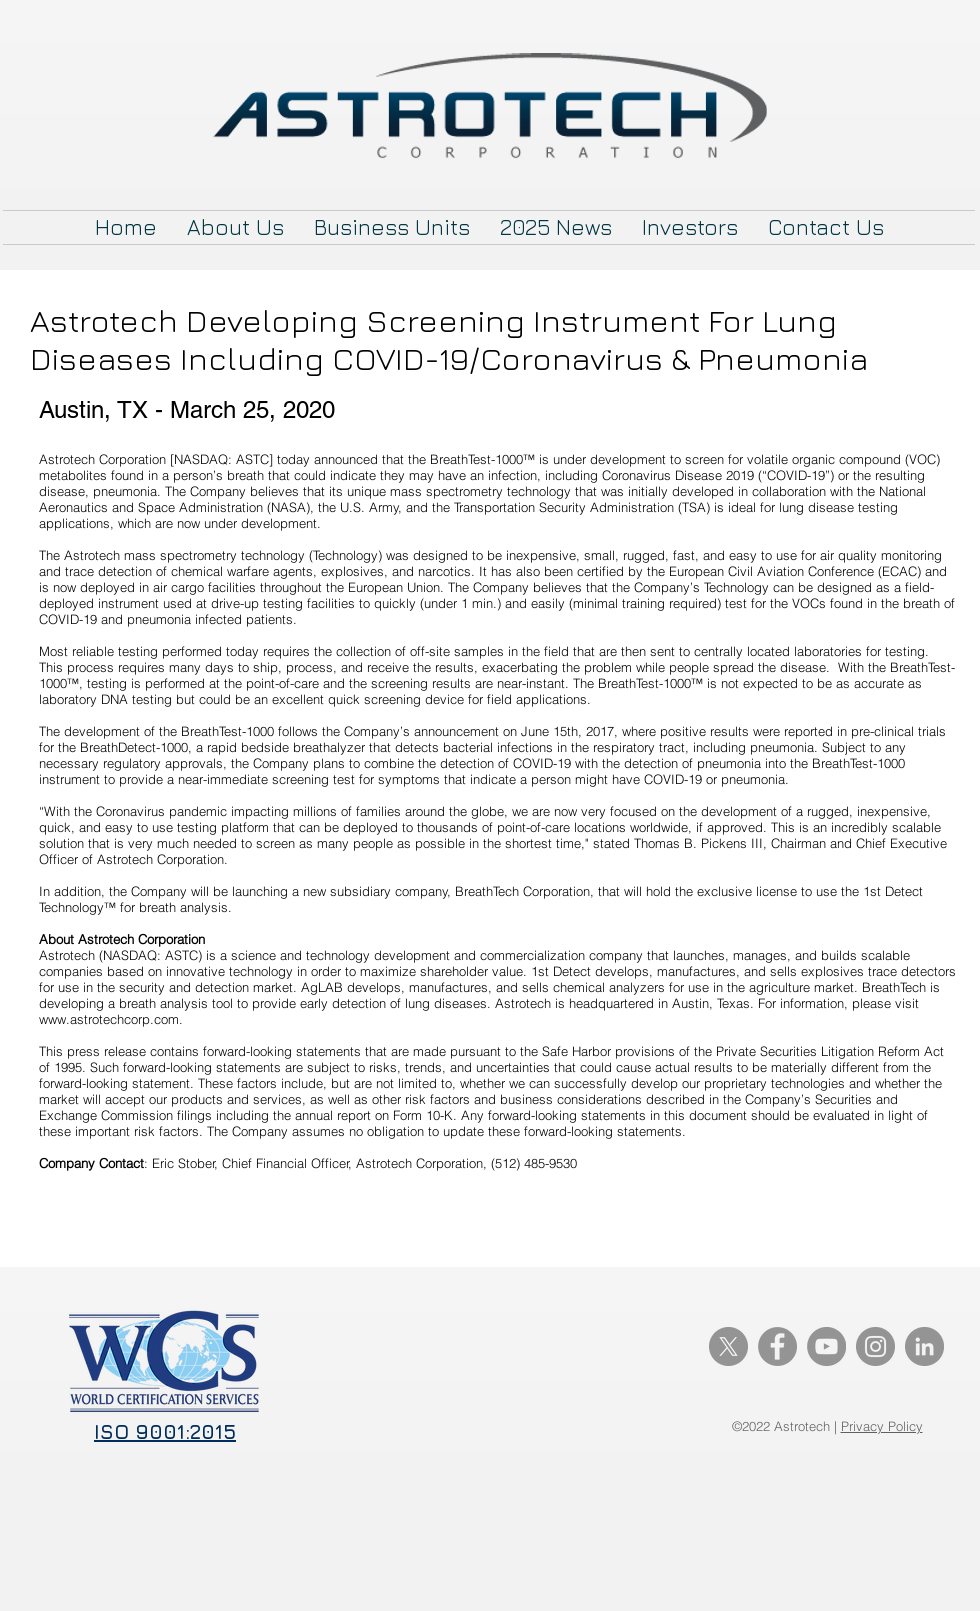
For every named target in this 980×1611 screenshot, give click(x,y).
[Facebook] (777, 1346)
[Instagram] (875, 1346)
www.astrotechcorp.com (109, 1019)
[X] (728, 1346)
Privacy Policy (882, 1426)
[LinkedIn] (924, 1346)
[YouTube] (826, 1346)
